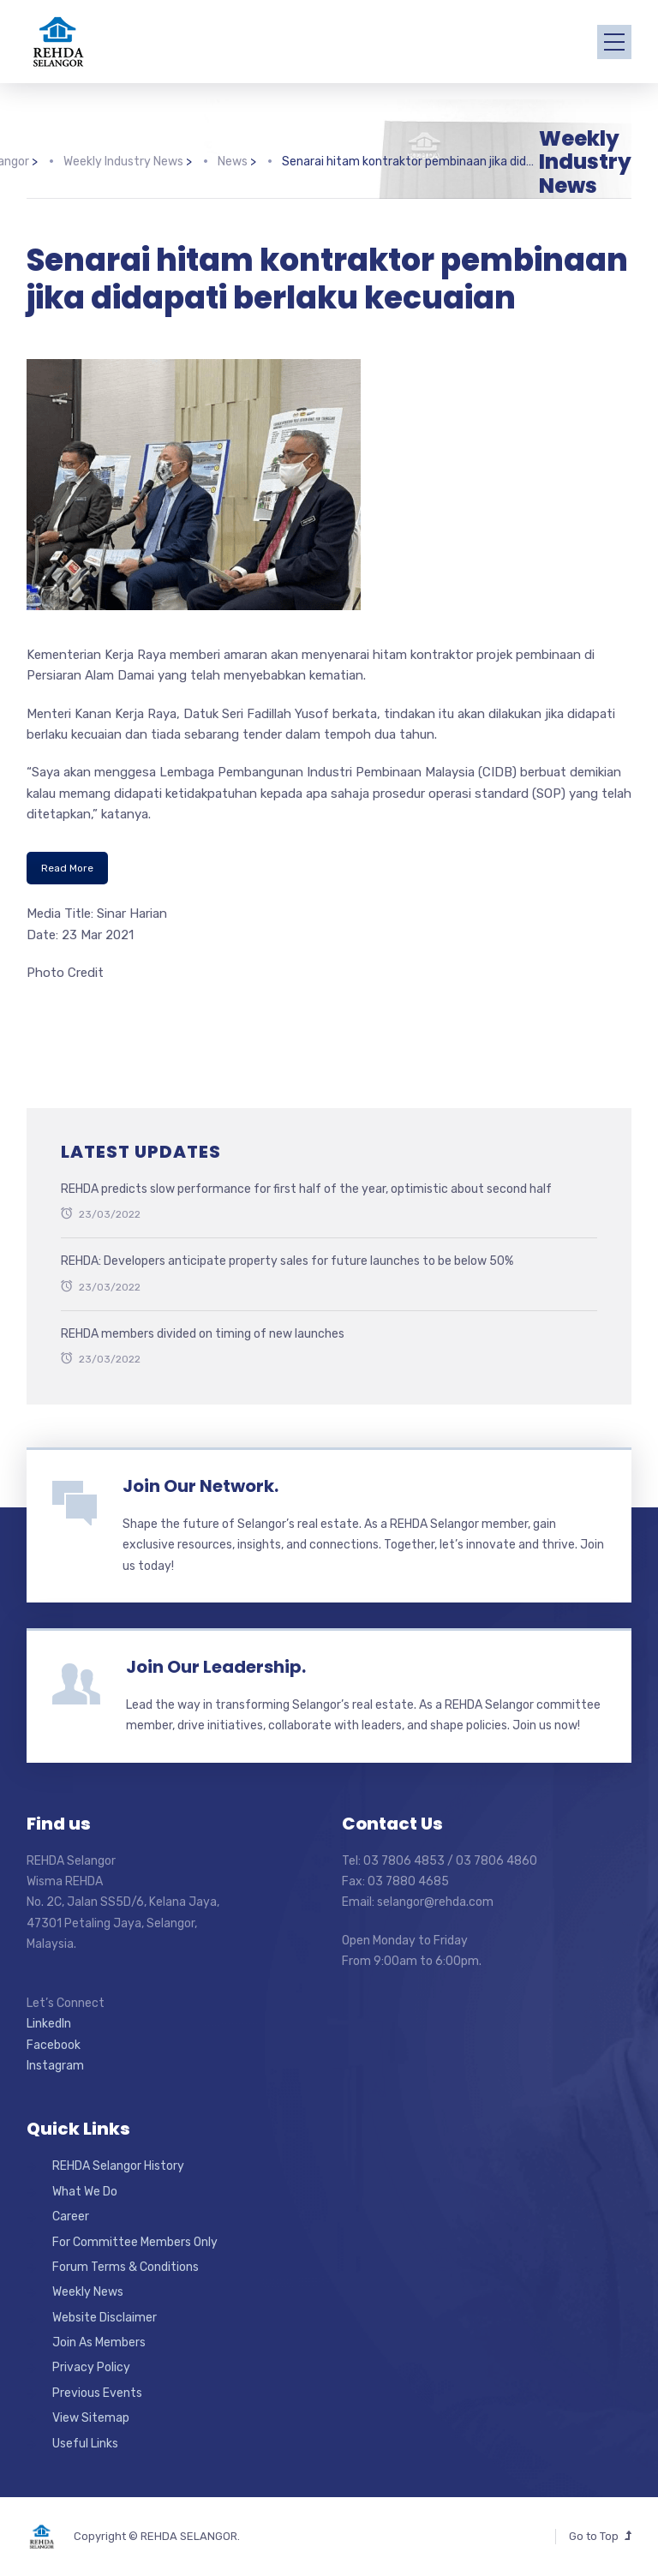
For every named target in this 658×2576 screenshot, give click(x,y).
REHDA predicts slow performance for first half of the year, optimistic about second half (306, 1189)
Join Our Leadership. (216, 1667)
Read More (67, 868)
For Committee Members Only (135, 2242)
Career (70, 2216)
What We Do (84, 2191)
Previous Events (97, 2393)
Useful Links (85, 2443)
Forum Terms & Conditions (125, 2267)
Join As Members (99, 2342)
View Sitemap (90, 2418)
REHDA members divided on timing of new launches (202, 1334)
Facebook (54, 2045)
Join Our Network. (200, 1486)
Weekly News (87, 2292)
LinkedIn (49, 2023)
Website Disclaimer (104, 2317)
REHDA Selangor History (118, 2166)
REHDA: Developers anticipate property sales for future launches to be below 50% (287, 1261)
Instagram (55, 2065)
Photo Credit (65, 972)
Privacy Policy (91, 2367)
